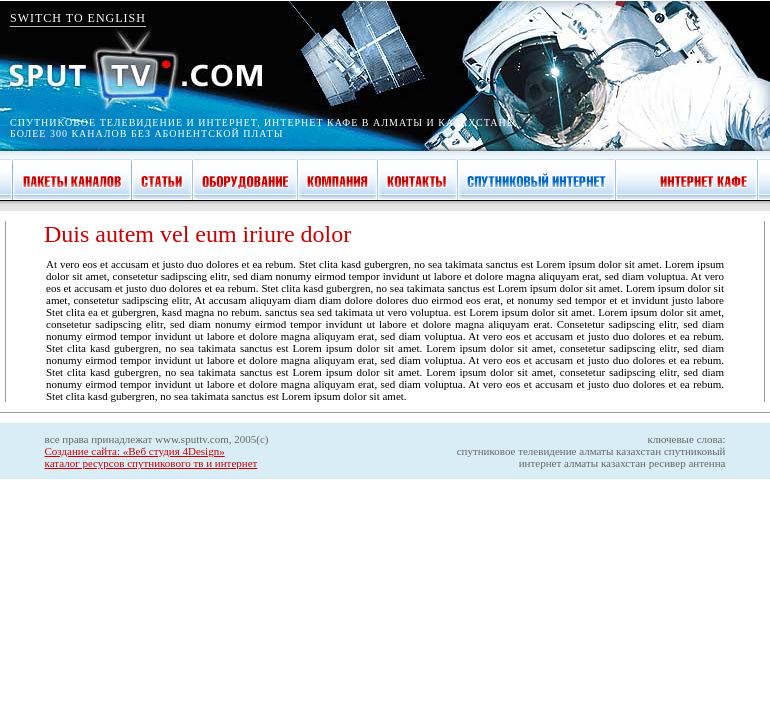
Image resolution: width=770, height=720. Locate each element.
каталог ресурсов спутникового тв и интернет (151, 463)
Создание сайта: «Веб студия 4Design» (135, 451)
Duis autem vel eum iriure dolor (197, 234)
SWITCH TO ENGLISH (78, 18)
